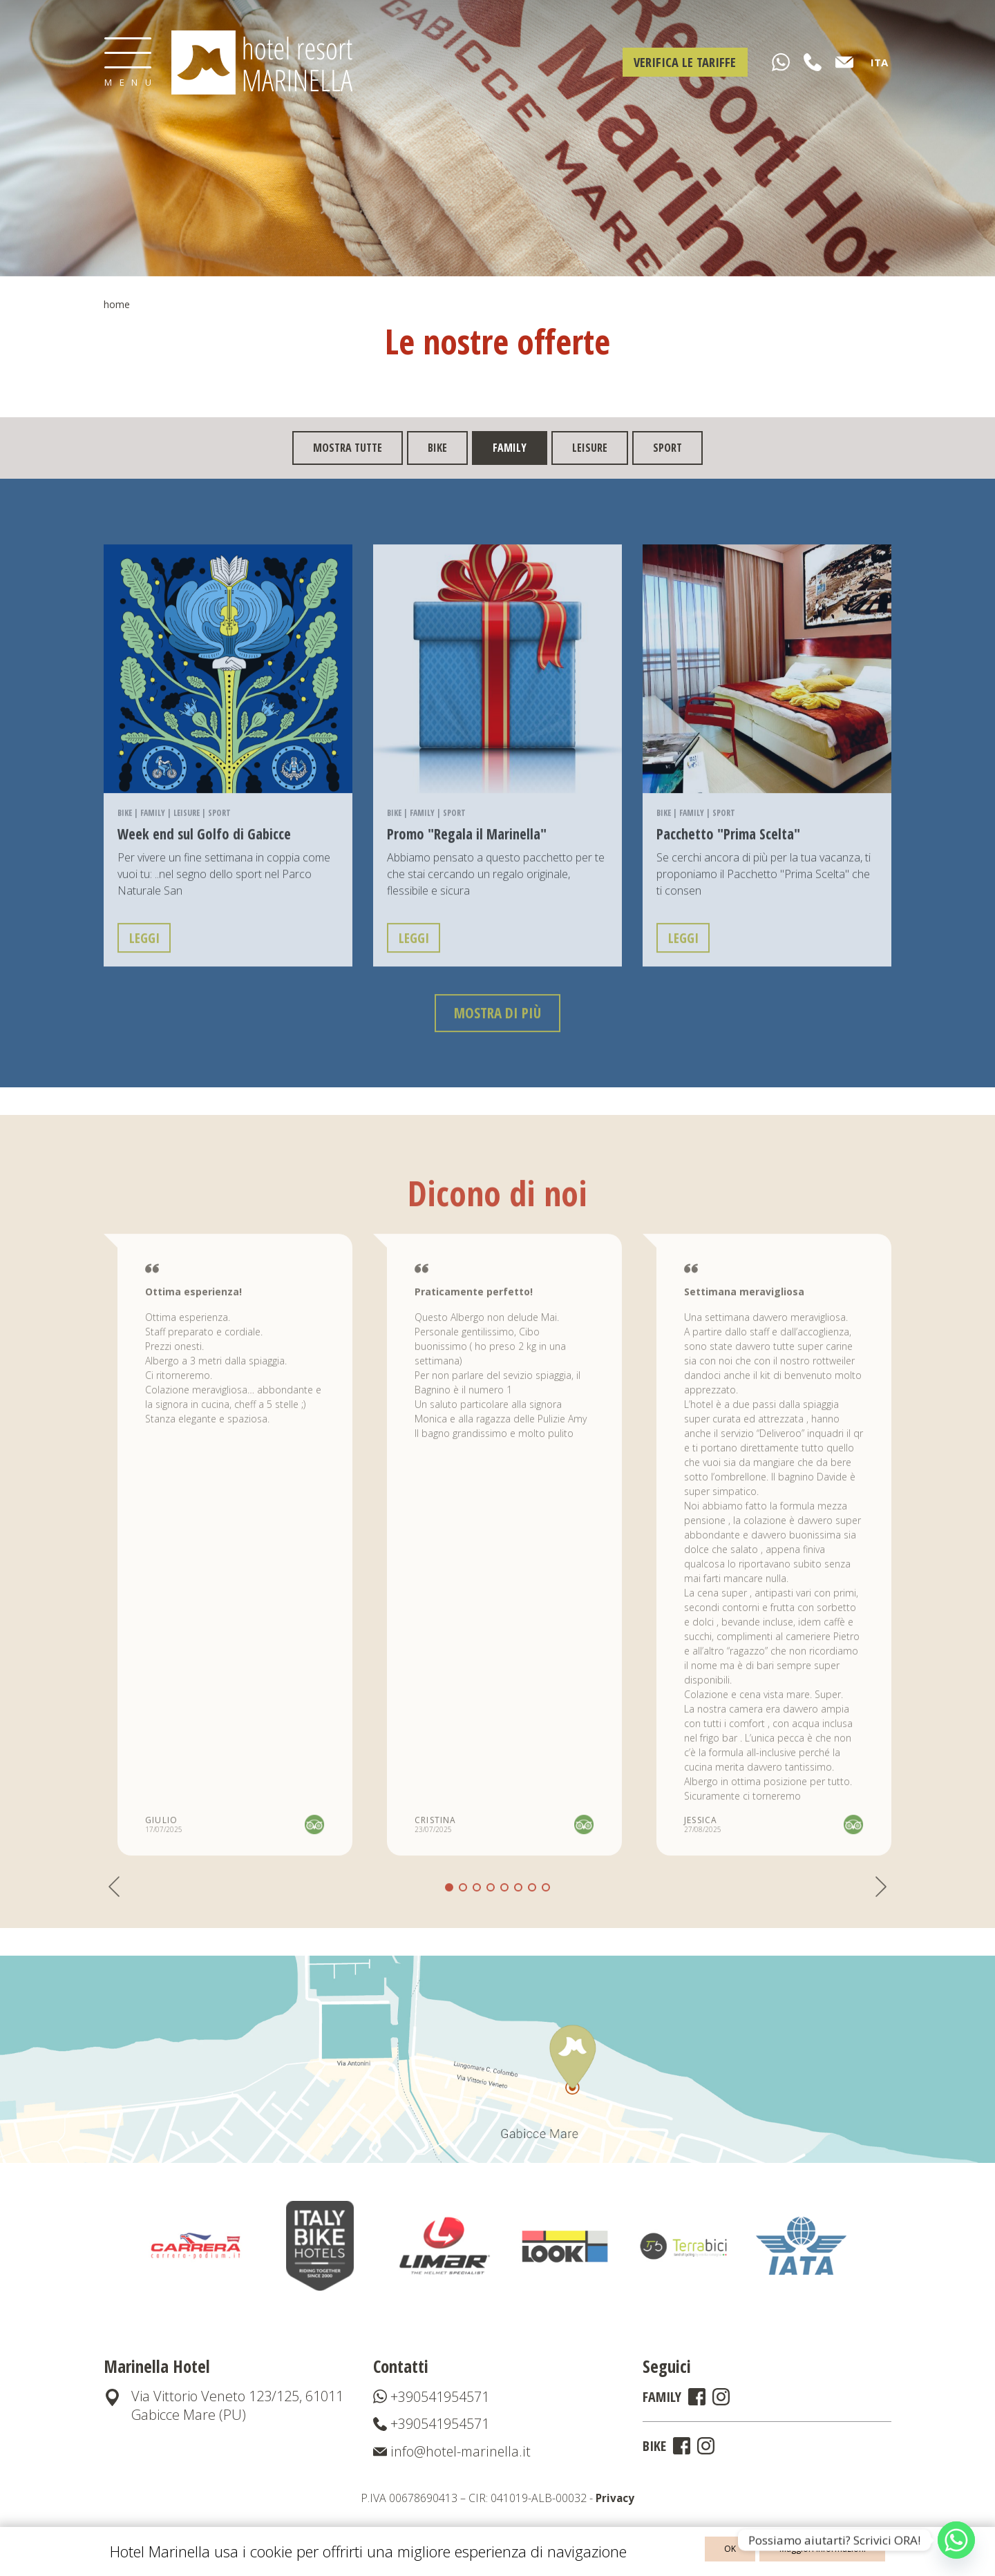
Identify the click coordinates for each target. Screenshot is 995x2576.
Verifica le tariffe (682, 62)
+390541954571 (431, 2400)
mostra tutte (347, 447)
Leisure (589, 447)
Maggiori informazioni (828, 2551)
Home (117, 304)
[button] (463, 1914)
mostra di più (497, 1039)
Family (152, 836)
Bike (437, 447)
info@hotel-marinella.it (452, 2455)
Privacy (615, 2502)
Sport (667, 447)
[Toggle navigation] (128, 62)
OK (747, 2551)
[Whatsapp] (956, 2540)
